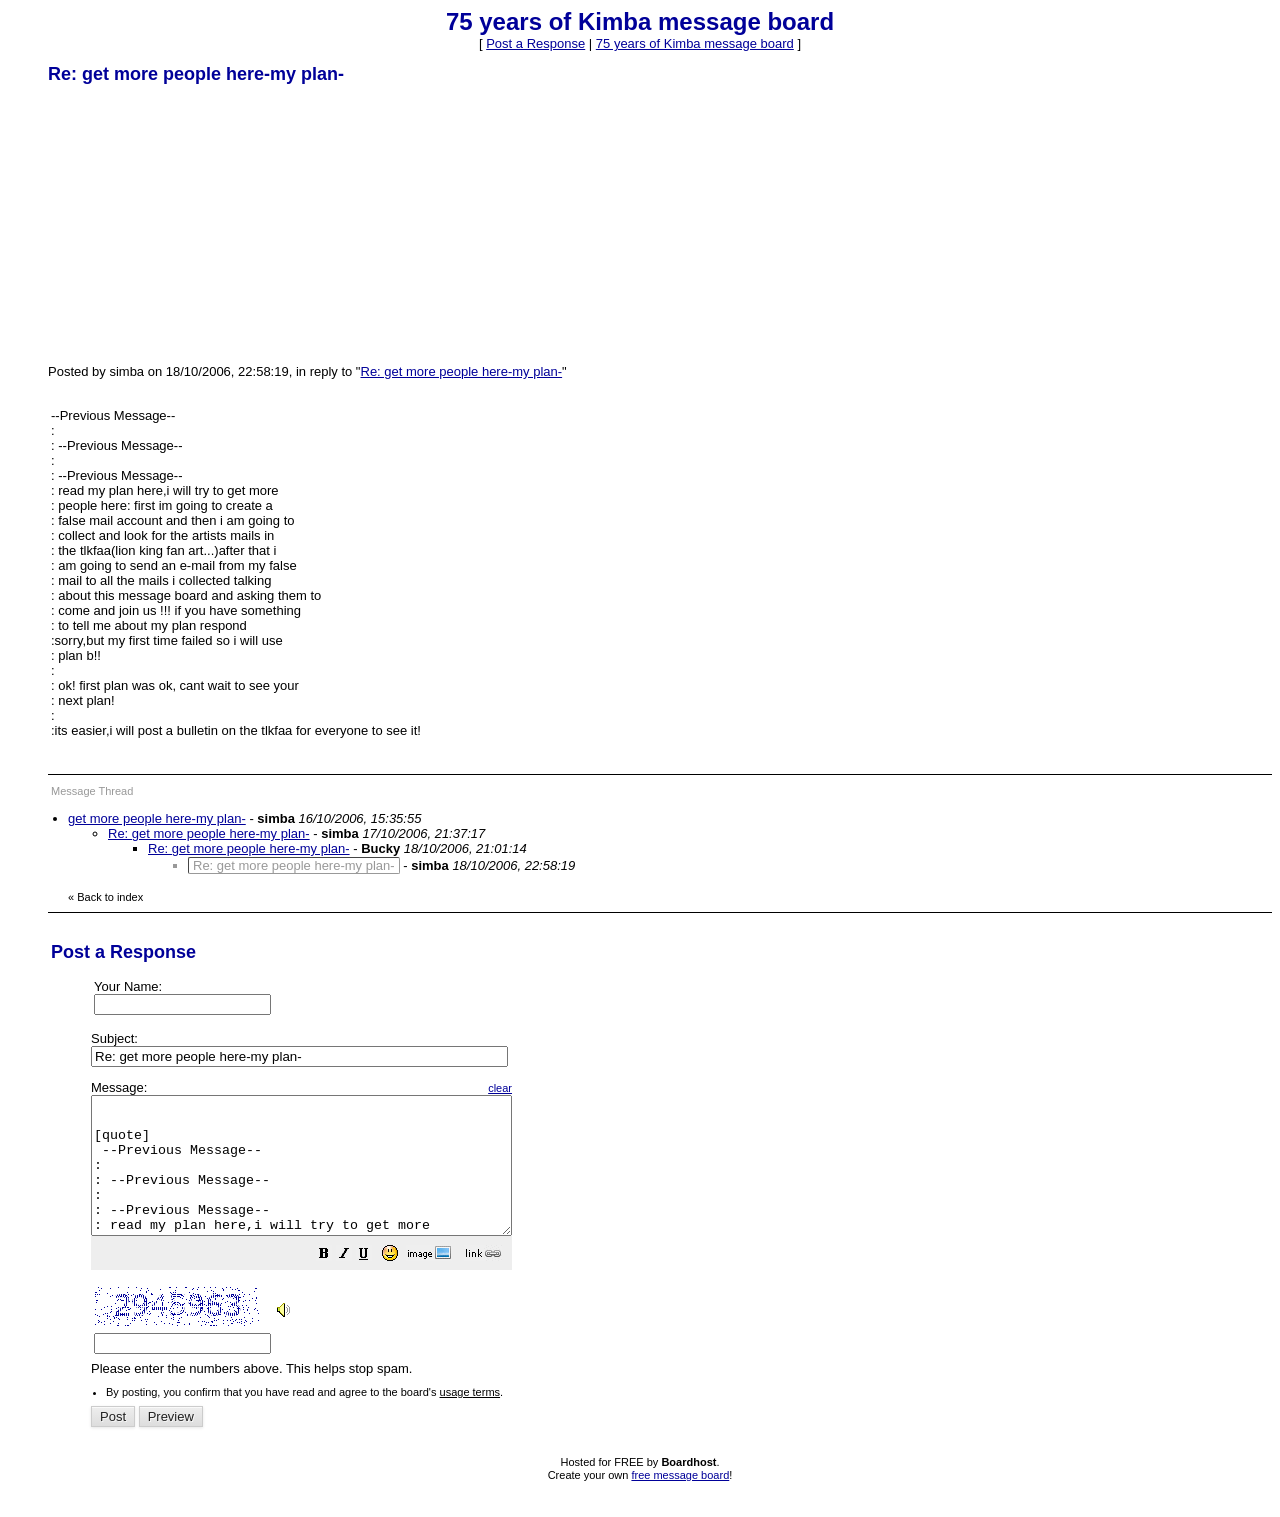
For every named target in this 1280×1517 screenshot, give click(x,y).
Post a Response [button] (535, 43)
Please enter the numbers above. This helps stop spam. (673, 1242)
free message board (680, 1502)
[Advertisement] (198, 223)
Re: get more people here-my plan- (462, 371)
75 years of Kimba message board (695, 43)
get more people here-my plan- (157, 818)
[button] (374, 1283)
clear (550, 1088)
